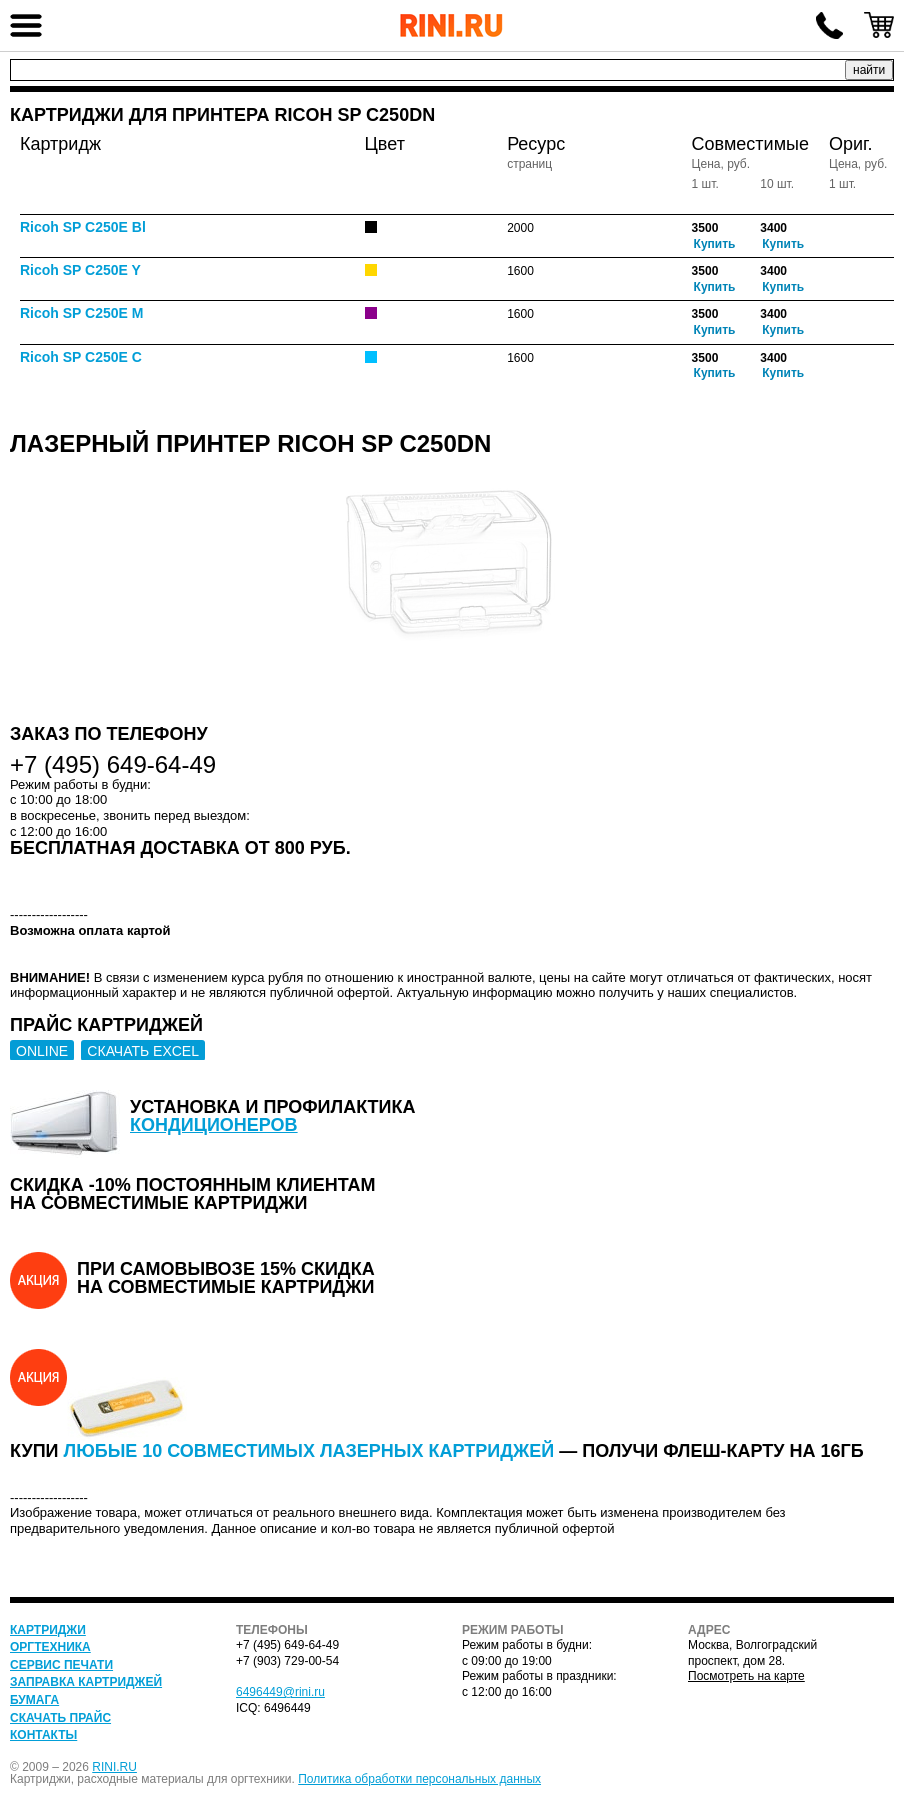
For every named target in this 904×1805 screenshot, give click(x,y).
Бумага (34, 1700)
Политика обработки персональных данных (419, 1779)
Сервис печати (61, 1665)
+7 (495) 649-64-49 (829, 25)
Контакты (43, 1735)
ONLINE (42, 1051)
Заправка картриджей (86, 1682)
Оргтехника (50, 1647)
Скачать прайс (60, 1718)
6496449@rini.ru (280, 1692)
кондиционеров (214, 1125)
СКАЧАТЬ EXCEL (143, 1051)
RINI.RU (114, 1767)
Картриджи (48, 1630)
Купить (715, 244)
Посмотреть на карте (746, 1676)
